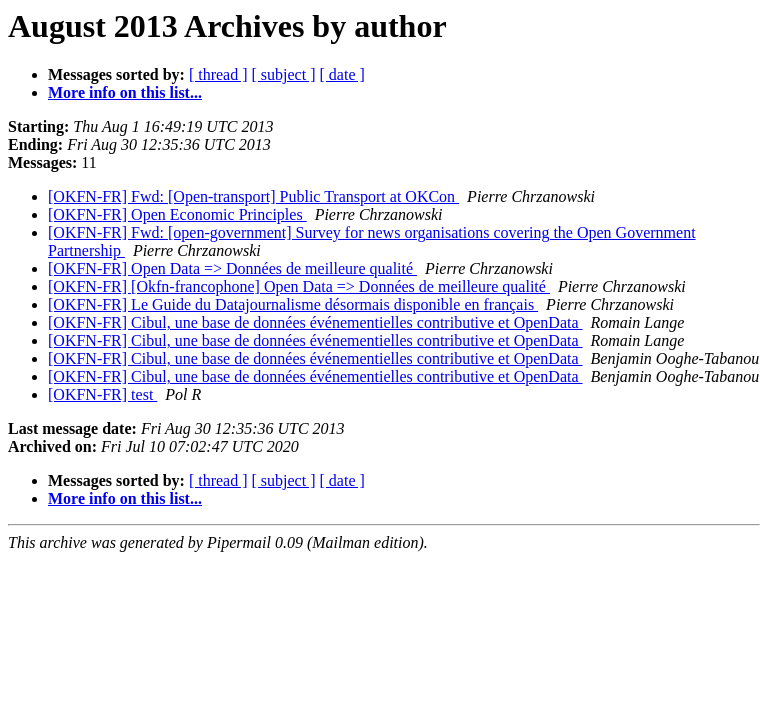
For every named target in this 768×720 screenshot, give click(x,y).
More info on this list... (125, 92)
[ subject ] (284, 74)
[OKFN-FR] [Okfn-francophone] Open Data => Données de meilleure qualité (299, 286)
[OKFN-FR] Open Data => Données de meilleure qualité (232, 268)
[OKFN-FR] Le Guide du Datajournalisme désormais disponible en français (293, 304)
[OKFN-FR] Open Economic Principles (177, 214)
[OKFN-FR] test (102, 394)
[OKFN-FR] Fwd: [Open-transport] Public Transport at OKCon (253, 196)
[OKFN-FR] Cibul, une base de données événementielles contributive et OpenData (315, 322)
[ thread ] (218, 74)
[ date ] (342, 74)
